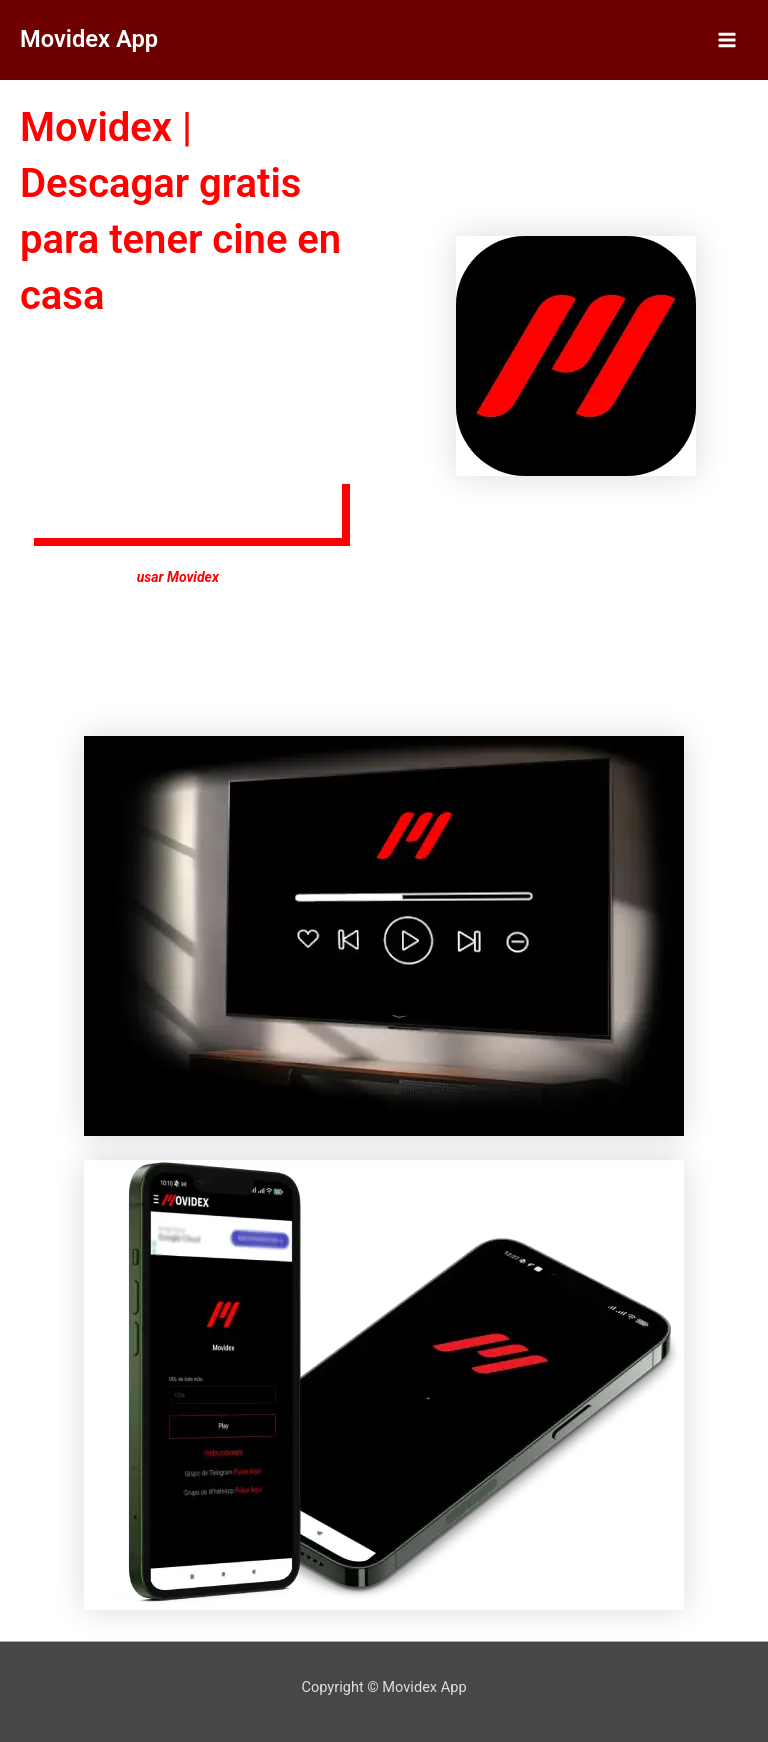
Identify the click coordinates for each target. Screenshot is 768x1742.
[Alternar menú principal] (727, 40)
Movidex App (89, 39)
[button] (192, 515)
